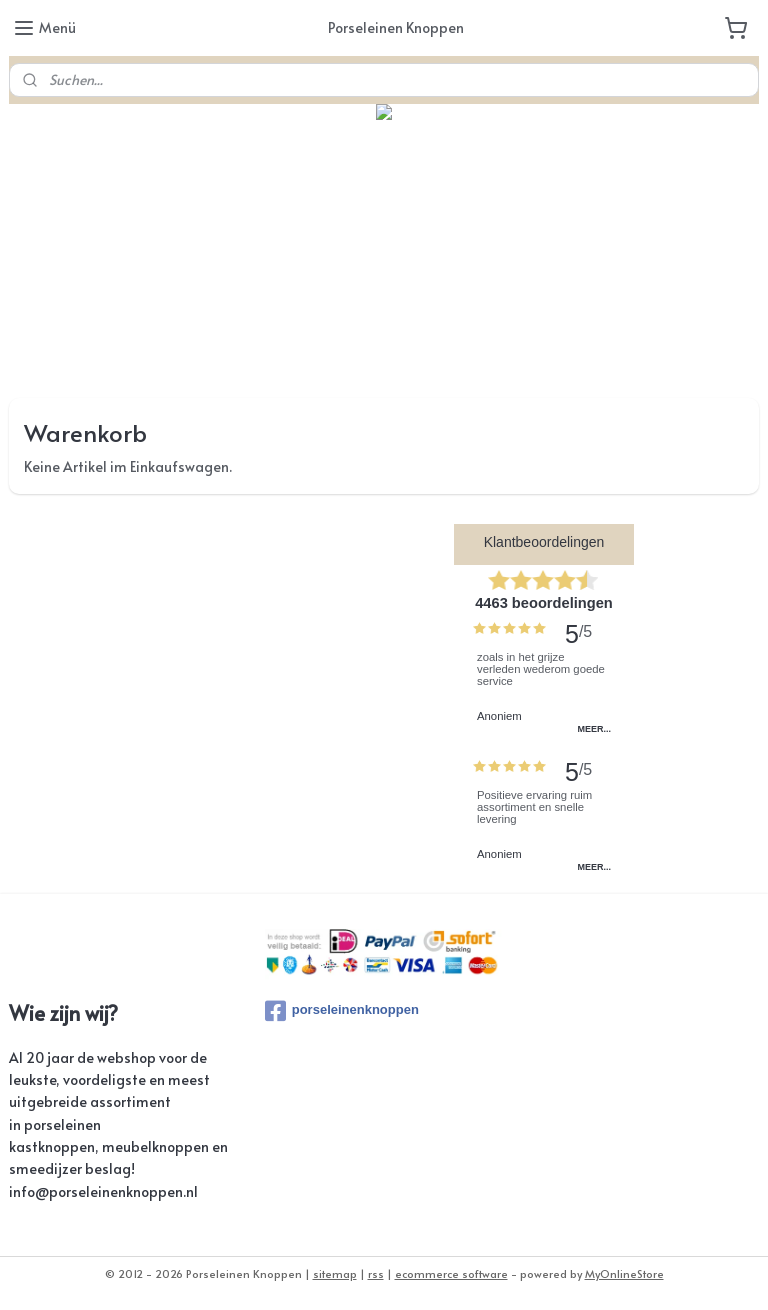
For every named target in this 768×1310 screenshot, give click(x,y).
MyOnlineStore (624, 1273)
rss (376, 1273)
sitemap (335, 1273)
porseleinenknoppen (342, 1011)
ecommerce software (451, 1273)
